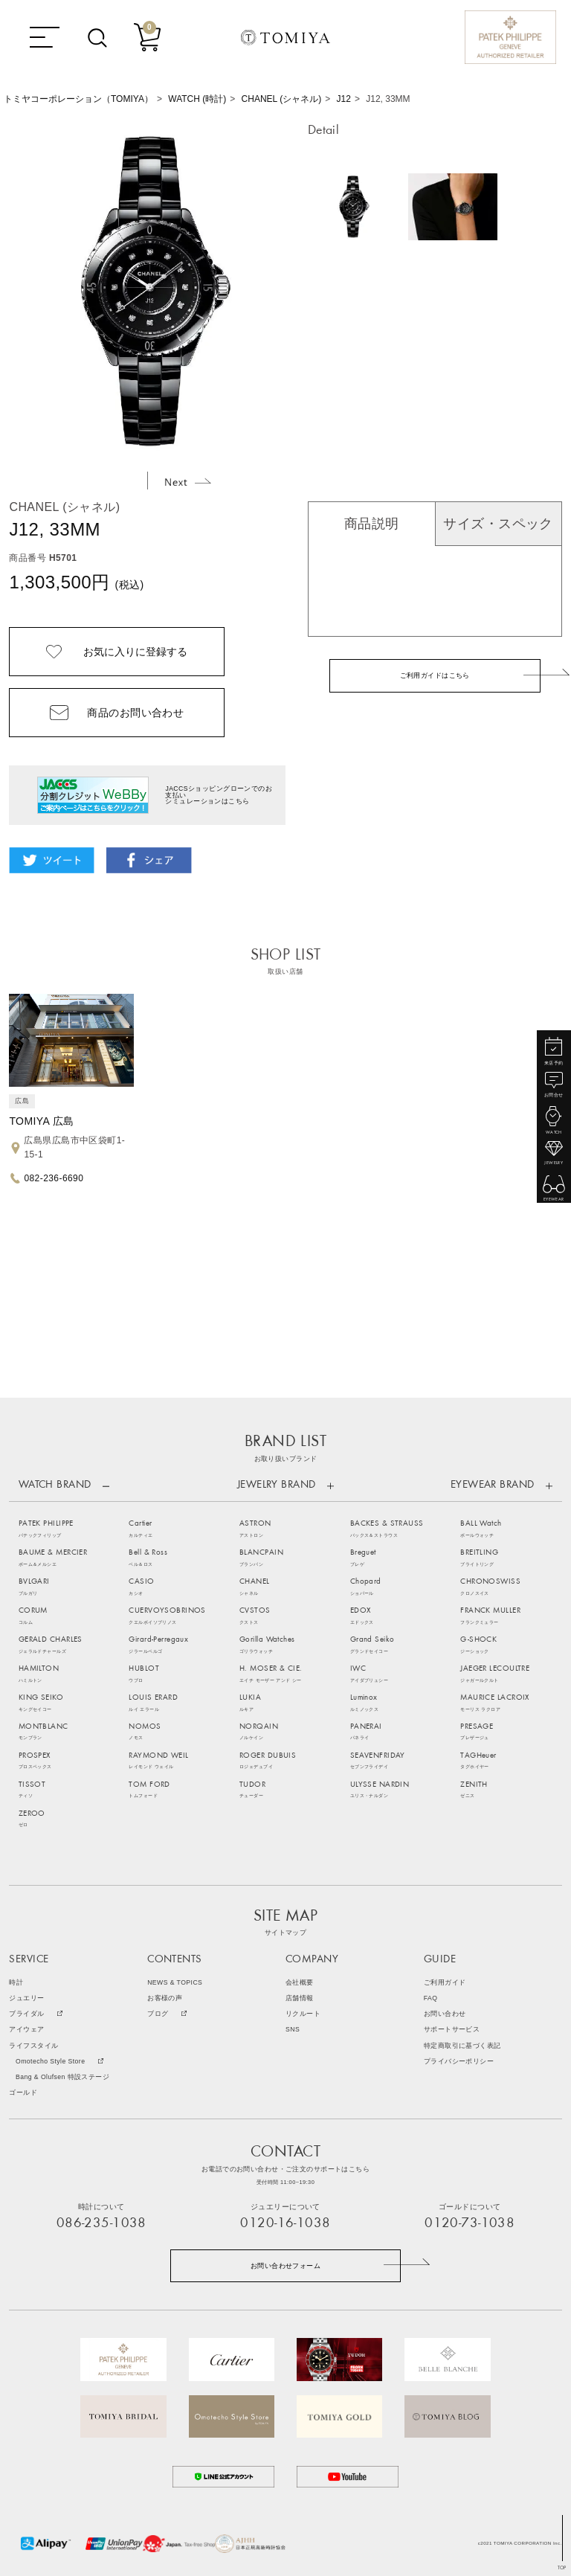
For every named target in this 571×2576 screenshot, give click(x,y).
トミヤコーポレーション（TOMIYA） (78, 99)
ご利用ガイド (445, 1982)
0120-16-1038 (285, 2224)
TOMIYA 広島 (41, 1121)
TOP (562, 2568)
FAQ (431, 1998)
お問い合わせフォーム (285, 2266)
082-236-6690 (53, 1178)
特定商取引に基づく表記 (462, 2046)
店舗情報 (300, 1998)
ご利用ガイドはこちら (435, 675)
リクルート (303, 2014)
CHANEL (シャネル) (282, 99)
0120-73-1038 (469, 2224)
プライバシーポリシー (459, 2061)
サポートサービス (452, 2029)
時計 (16, 1982)
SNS (293, 2029)
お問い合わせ (445, 2014)
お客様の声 (164, 1998)
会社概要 (300, 1982)
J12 (344, 99)
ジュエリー (26, 1998)
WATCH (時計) (197, 99)
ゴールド (23, 2093)
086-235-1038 (101, 2224)
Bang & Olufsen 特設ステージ (62, 2077)
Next (187, 482)
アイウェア (26, 2029)
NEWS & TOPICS (174, 1982)
